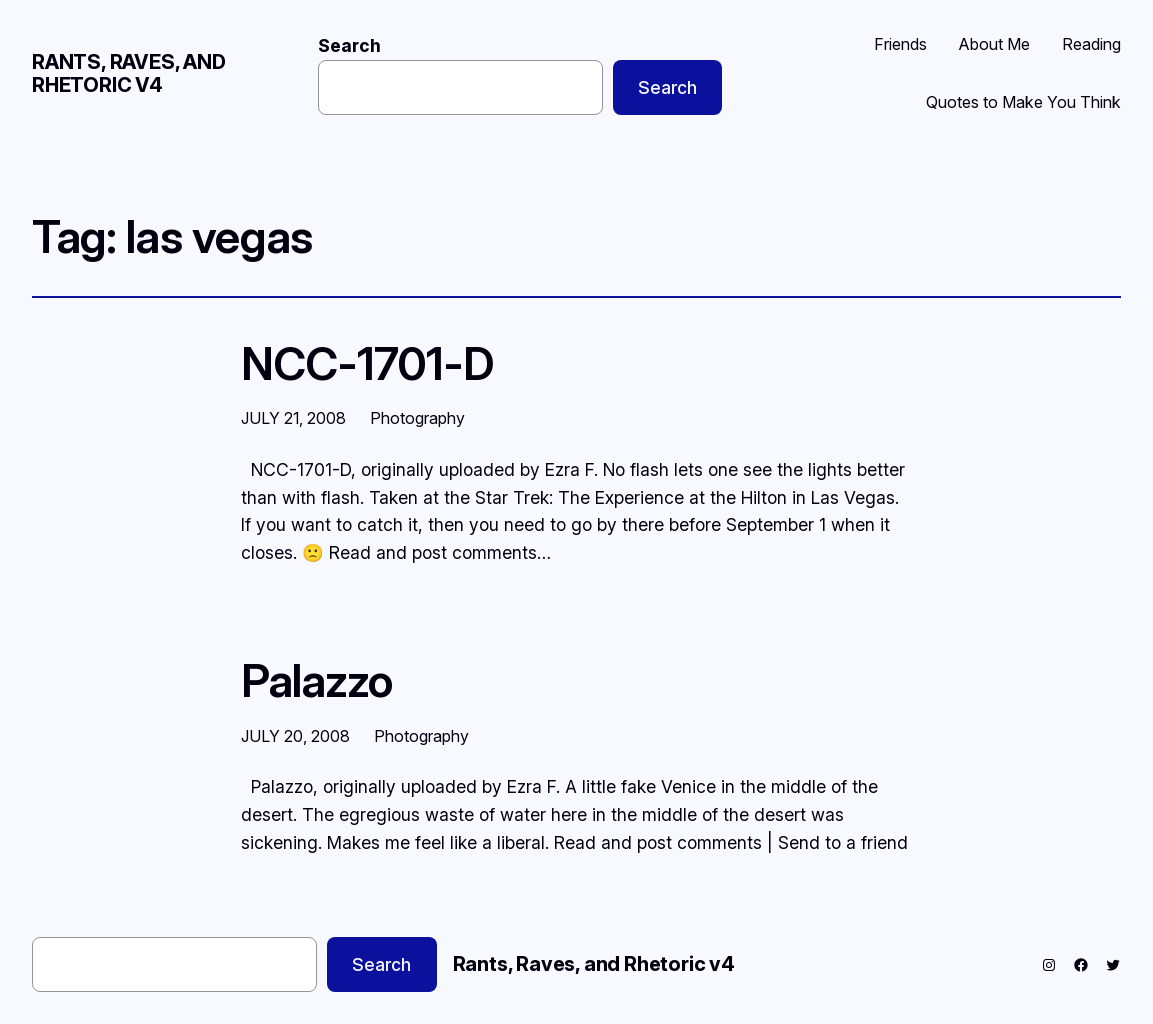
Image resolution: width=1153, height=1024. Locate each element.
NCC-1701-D (367, 364)
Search (349, 45)
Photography (417, 418)
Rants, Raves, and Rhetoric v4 (129, 73)
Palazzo (317, 681)
